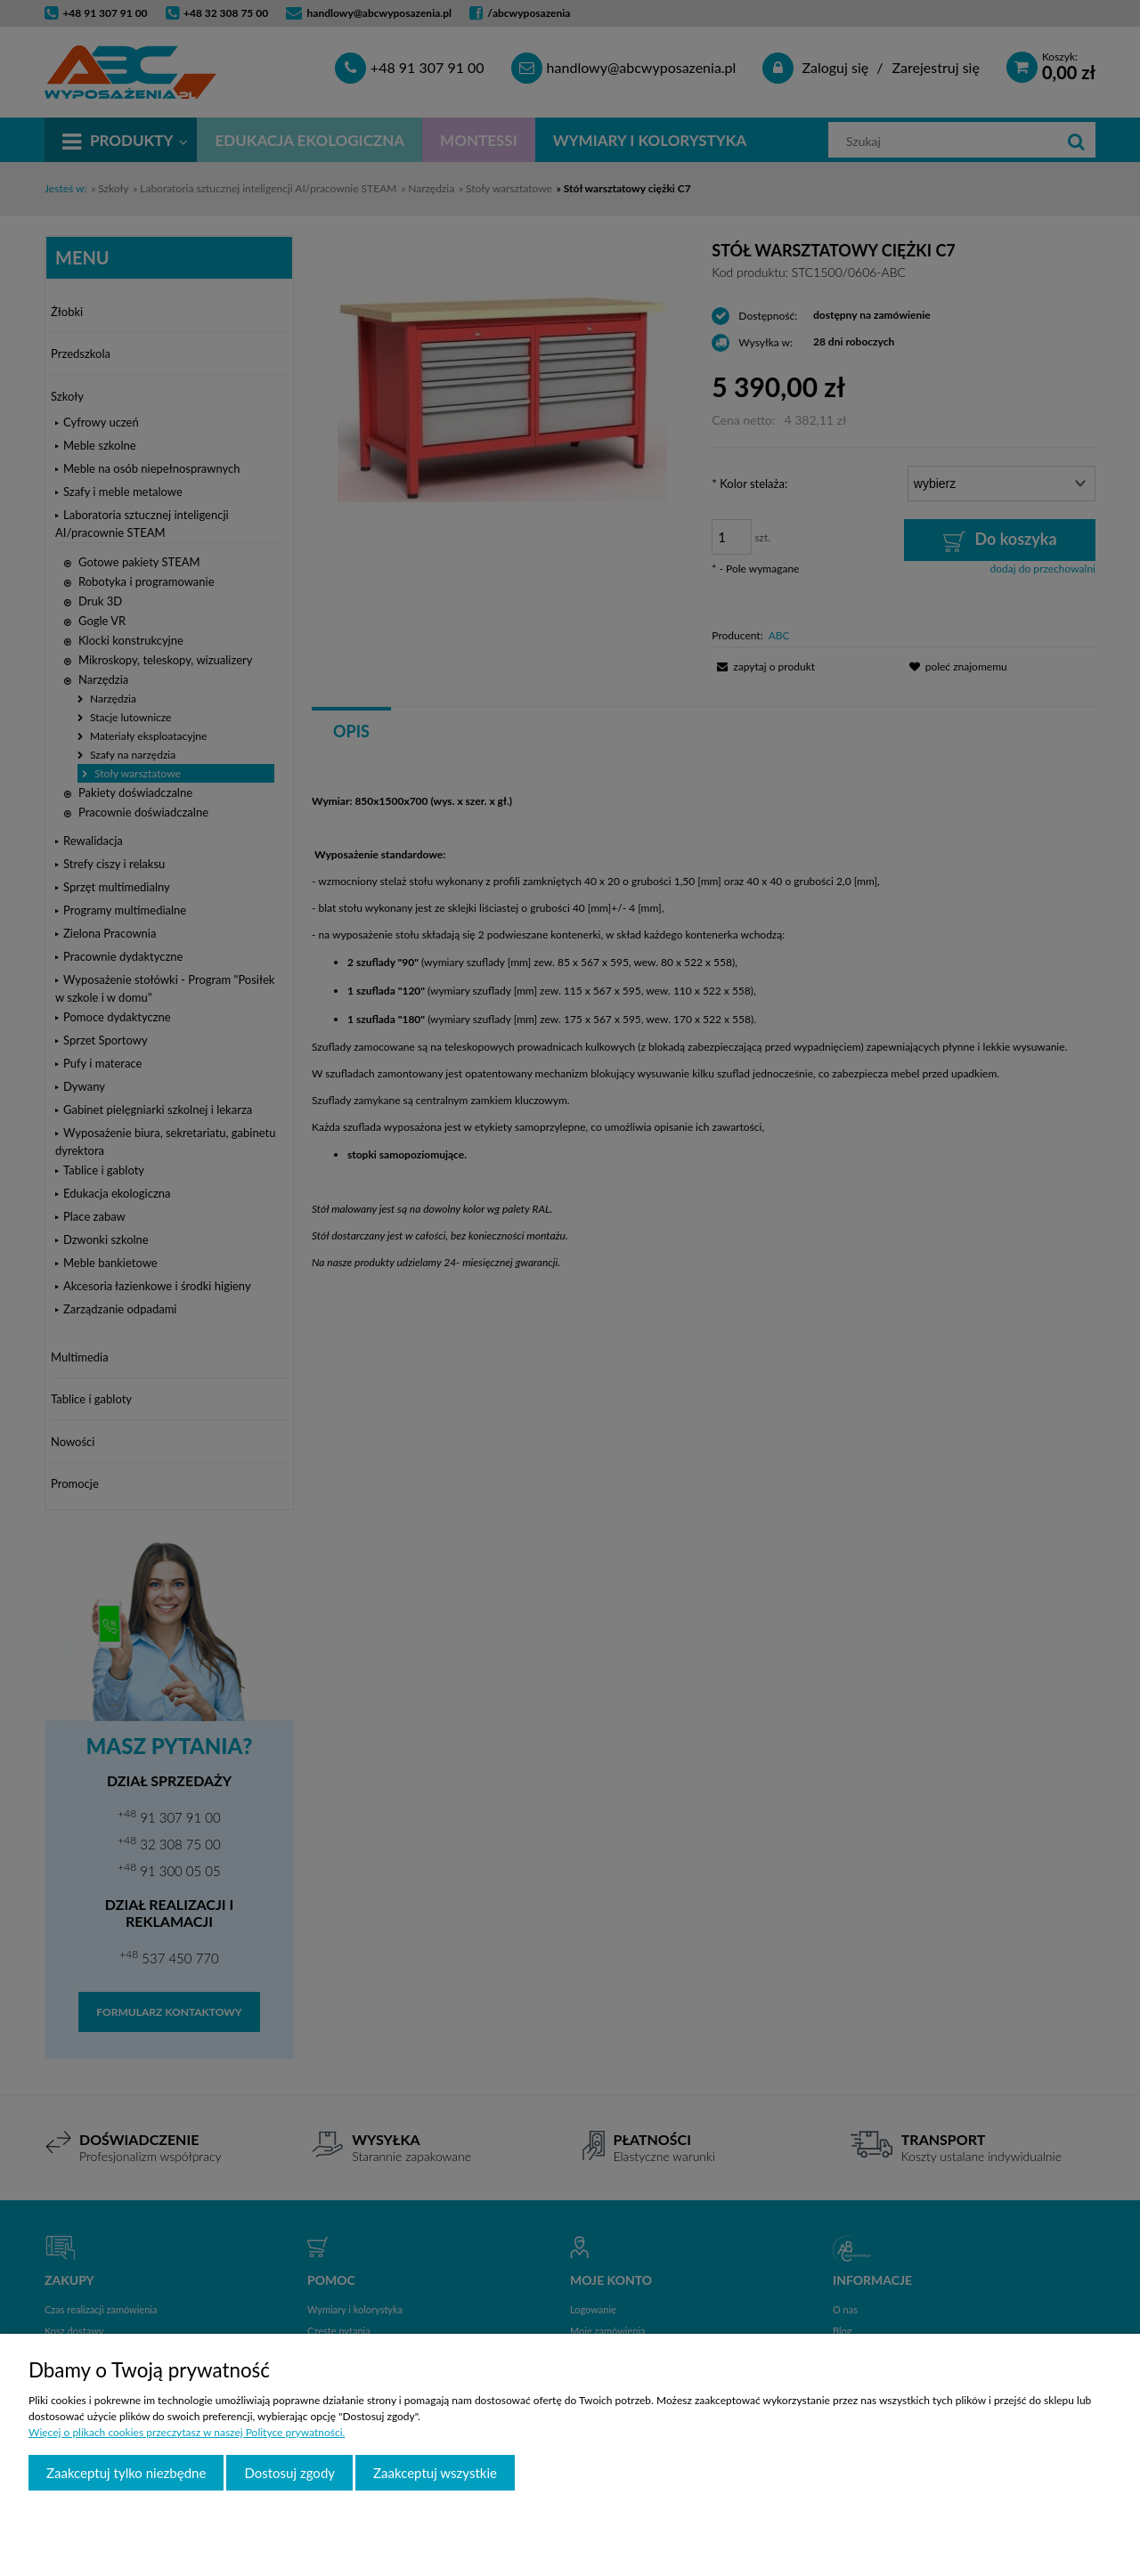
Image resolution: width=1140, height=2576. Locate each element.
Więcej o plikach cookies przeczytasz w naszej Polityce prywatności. (186, 2432)
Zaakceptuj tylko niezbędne (126, 2473)
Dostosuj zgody (289, 2473)
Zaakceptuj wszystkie (435, 2473)
